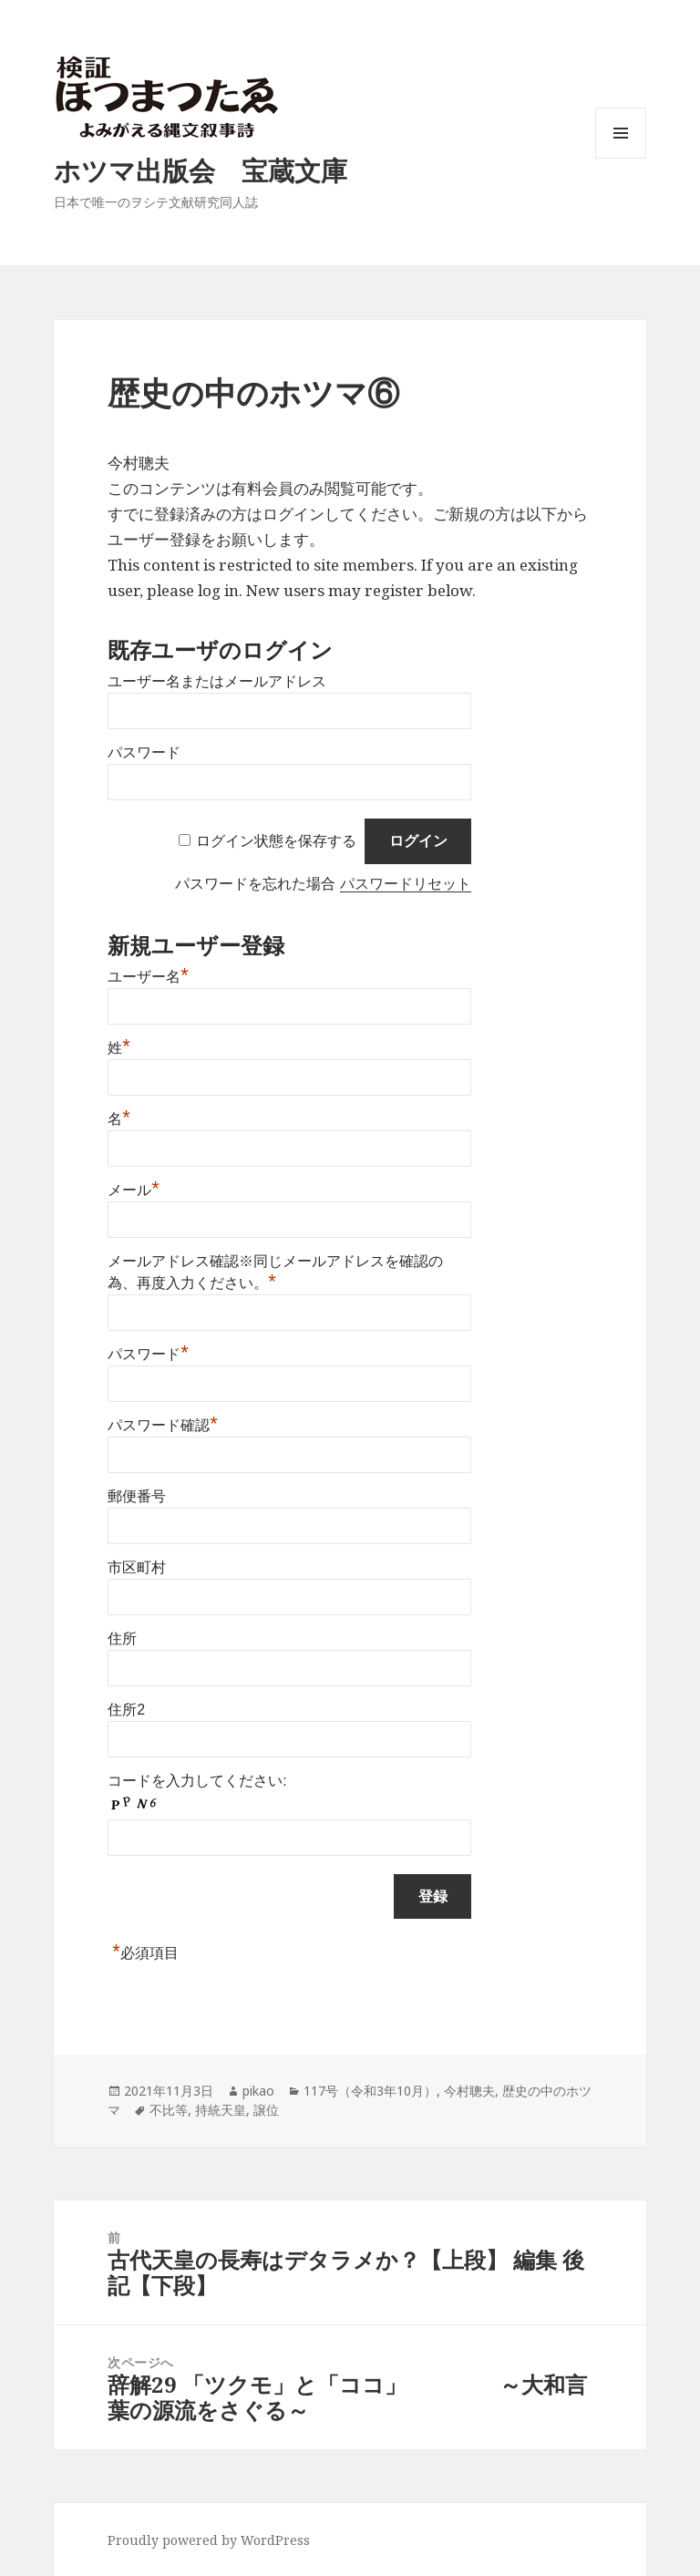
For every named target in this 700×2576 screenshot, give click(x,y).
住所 (122, 1638)
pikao (258, 2090)
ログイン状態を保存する (276, 841)
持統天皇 (220, 2109)
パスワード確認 (163, 1425)
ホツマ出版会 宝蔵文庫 (200, 170)
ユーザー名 (148, 976)
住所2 (126, 1709)
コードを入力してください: (197, 1780)
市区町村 (137, 1567)
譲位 (266, 2109)
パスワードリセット (405, 883)
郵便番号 (137, 1496)
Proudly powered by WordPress (209, 2540)
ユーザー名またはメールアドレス (217, 681)
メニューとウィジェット (621, 158)
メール (134, 1190)
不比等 (168, 2109)
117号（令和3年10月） (370, 2090)
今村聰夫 (469, 2090)
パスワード (144, 752)
